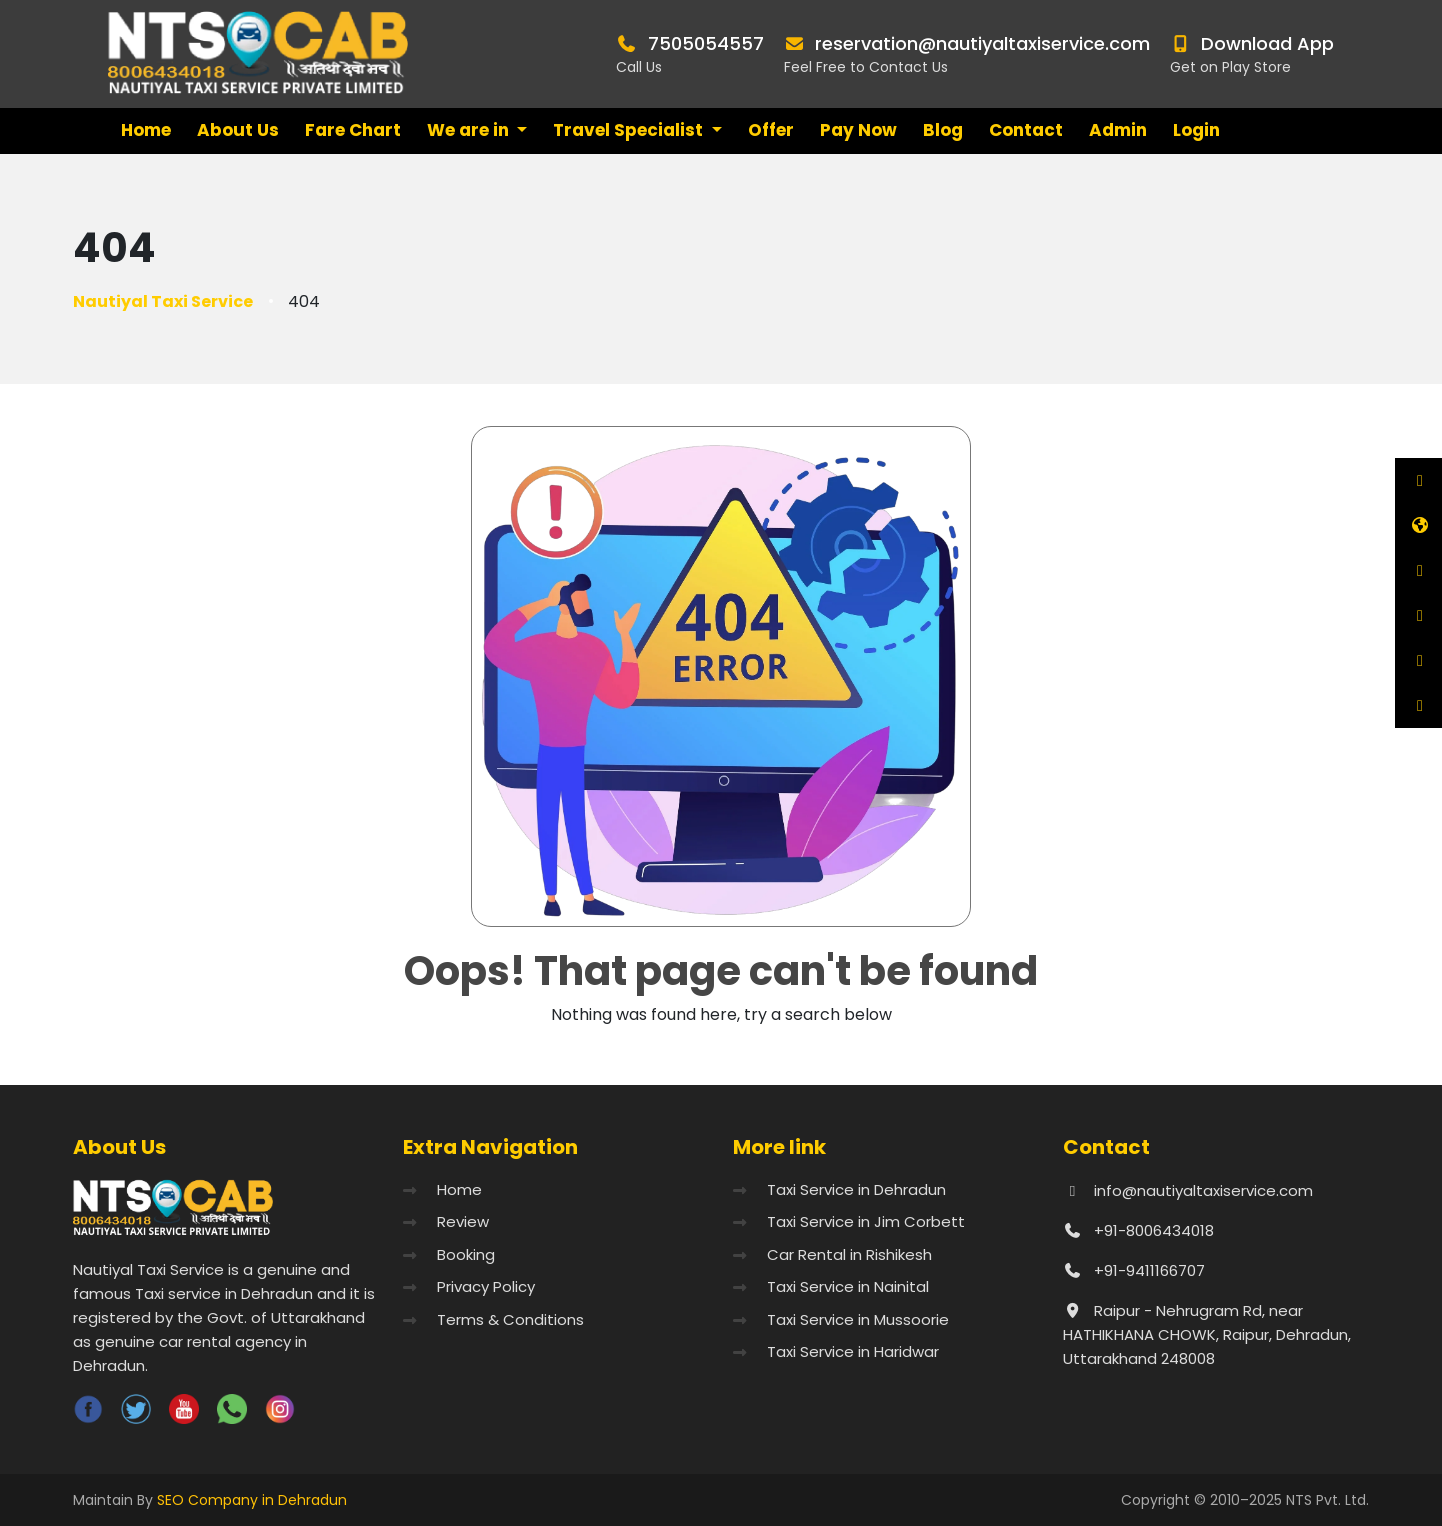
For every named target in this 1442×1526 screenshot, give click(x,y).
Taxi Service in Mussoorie (858, 1319)
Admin (1118, 130)
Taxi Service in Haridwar (853, 1351)
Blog (943, 130)
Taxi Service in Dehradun (856, 1189)
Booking (466, 1254)
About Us (238, 130)
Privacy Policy (486, 1286)
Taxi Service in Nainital (848, 1286)
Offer (771, 130)
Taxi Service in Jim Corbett (866, 1221)
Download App (1267, 43)
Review (463, 1221)
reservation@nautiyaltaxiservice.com (982, 43)
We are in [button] (470, 130)
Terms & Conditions (510, 1319)
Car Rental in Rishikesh (849, 1254)
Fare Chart (353, 130)
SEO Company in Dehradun (252, 1500)
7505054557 (706, 43)
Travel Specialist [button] (630, 130)
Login (1196, 130)
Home (146, 130)
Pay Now (858, 130)
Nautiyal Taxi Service (163, 301)
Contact (1026, 130)
